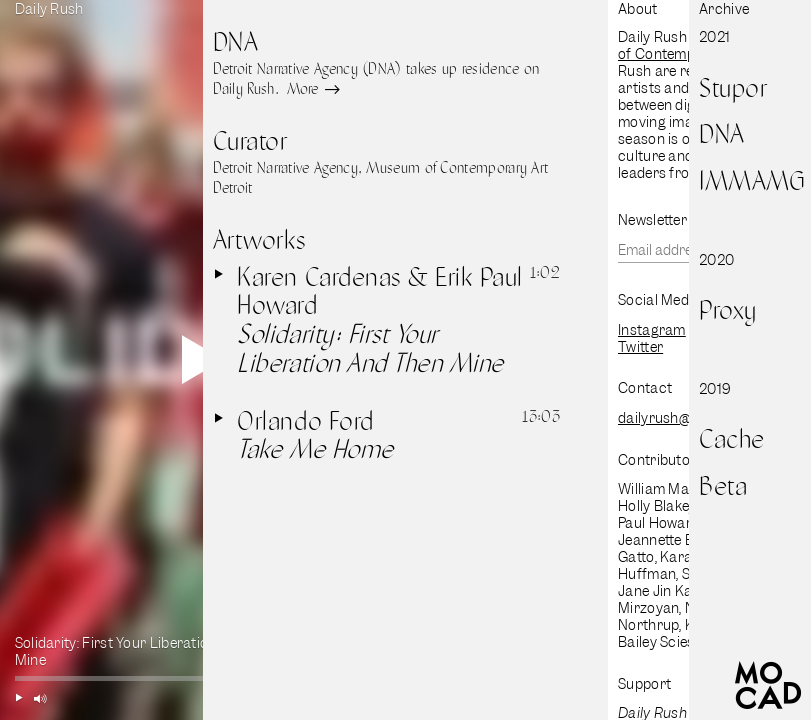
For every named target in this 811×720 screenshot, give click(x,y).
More (311, 89)
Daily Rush (49, 9)
